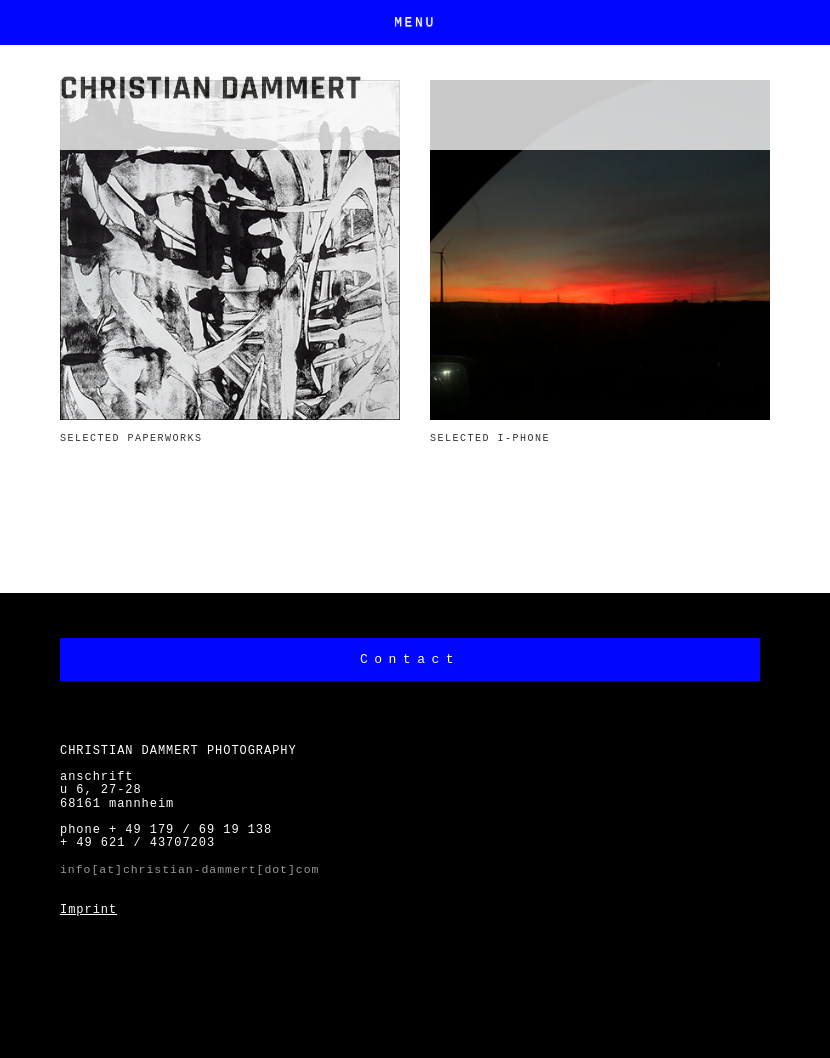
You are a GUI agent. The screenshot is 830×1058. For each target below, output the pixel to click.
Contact (410, 659)
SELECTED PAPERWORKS (131, 438)
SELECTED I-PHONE (490, 438)
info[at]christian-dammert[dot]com (189, 869)
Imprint (88, 910)
